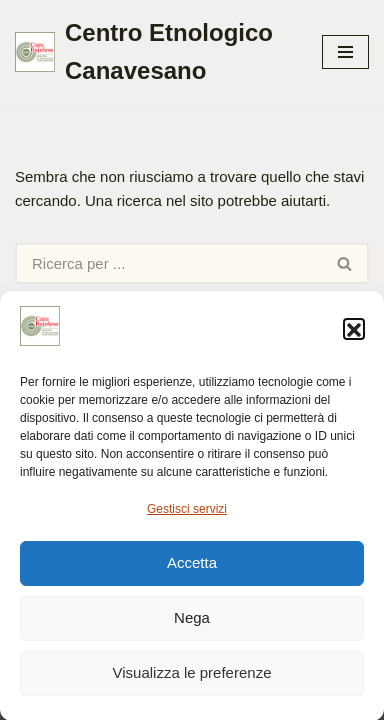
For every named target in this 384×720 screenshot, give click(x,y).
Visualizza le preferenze (192, 677)
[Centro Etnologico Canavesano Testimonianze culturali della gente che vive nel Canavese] (153, 52)
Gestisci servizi (187, 514)
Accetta (192, 567)
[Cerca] (168, 263)
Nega (192, 622)
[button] (354, 334)
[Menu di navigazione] (345, 52)
